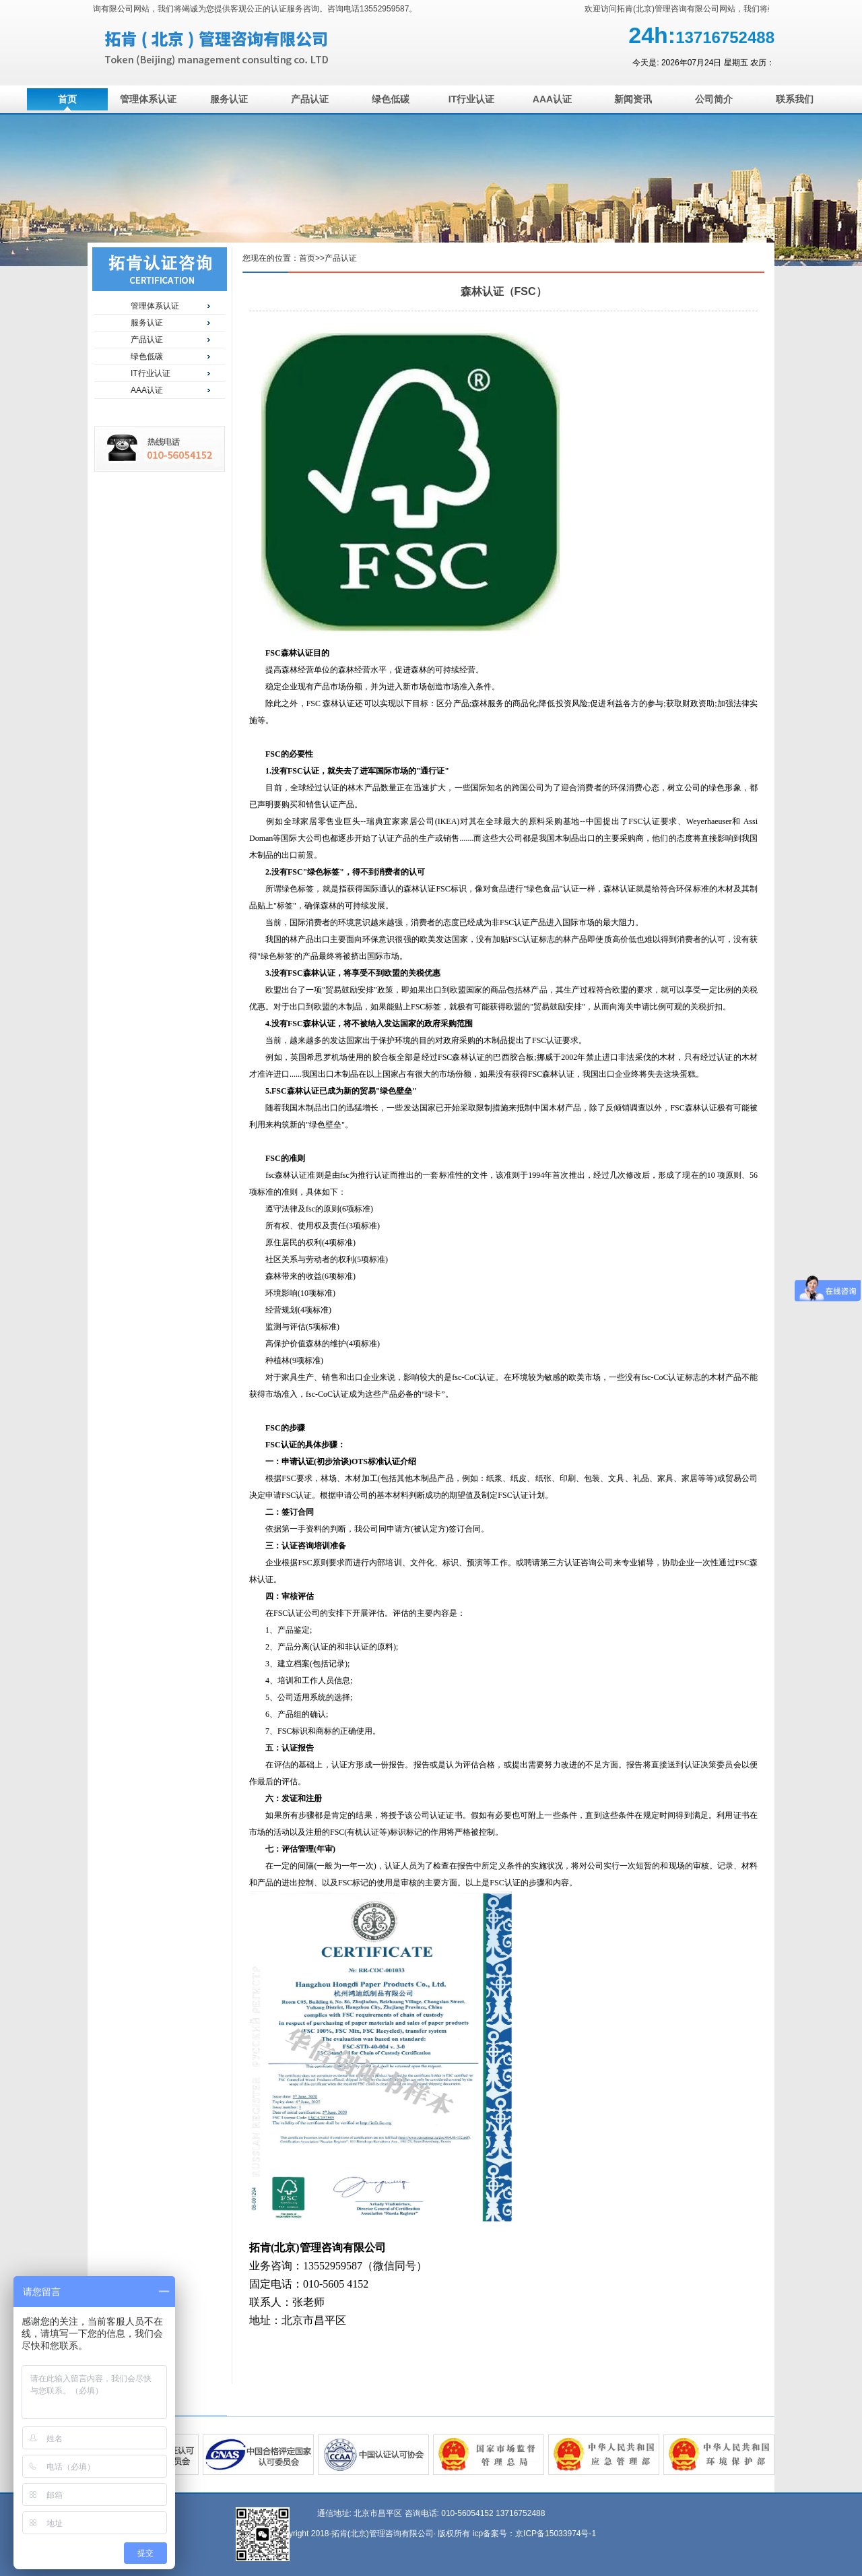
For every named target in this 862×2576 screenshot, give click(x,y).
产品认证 (310, 99)
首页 (67, 99)
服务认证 (229, 99)
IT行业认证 (471, 99)
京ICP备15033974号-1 (555, 2533)
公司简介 (714, 99)
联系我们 (795, 99)
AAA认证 (552, 99)
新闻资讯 (633, 99)
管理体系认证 (148, 99)
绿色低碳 (390, 99)
